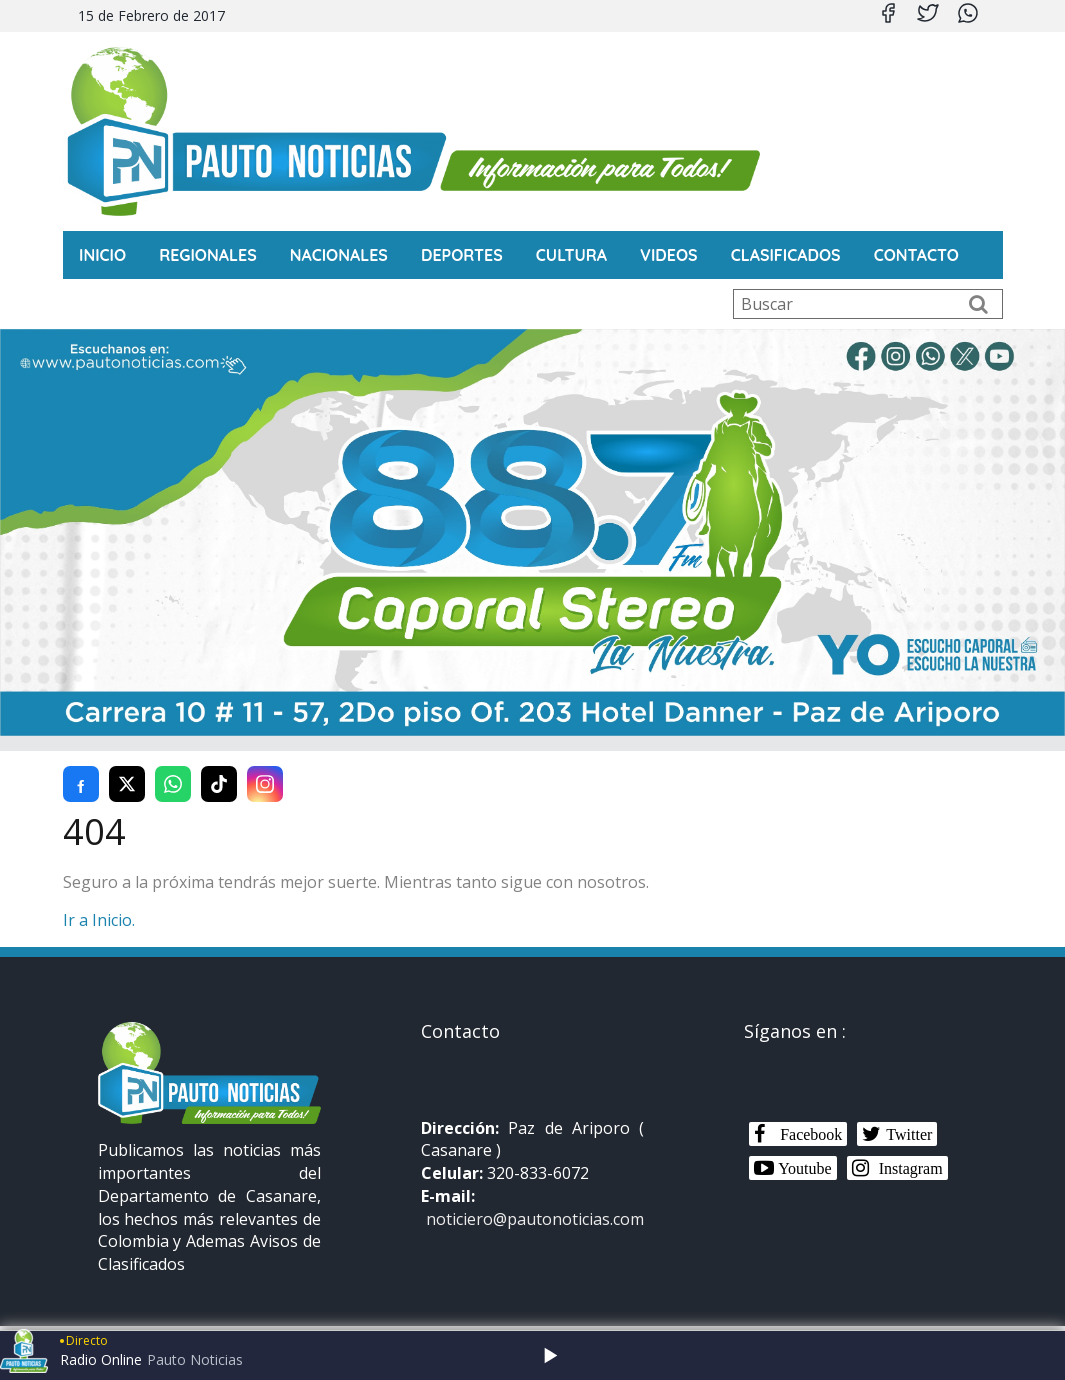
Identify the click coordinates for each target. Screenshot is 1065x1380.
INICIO (102, 255)
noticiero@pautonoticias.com (535, 1219)
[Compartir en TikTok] (219, 784)
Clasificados (786, 255)
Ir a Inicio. (99, 920)
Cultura (571, 255)
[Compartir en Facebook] (81, 784)
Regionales (208, 255)
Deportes (462, 255)
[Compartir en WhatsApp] (173, 784)
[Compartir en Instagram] (265, 784)
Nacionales (339, 255)
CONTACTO (916, 255)
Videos (669, 255)
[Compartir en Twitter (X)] (127, 784)
